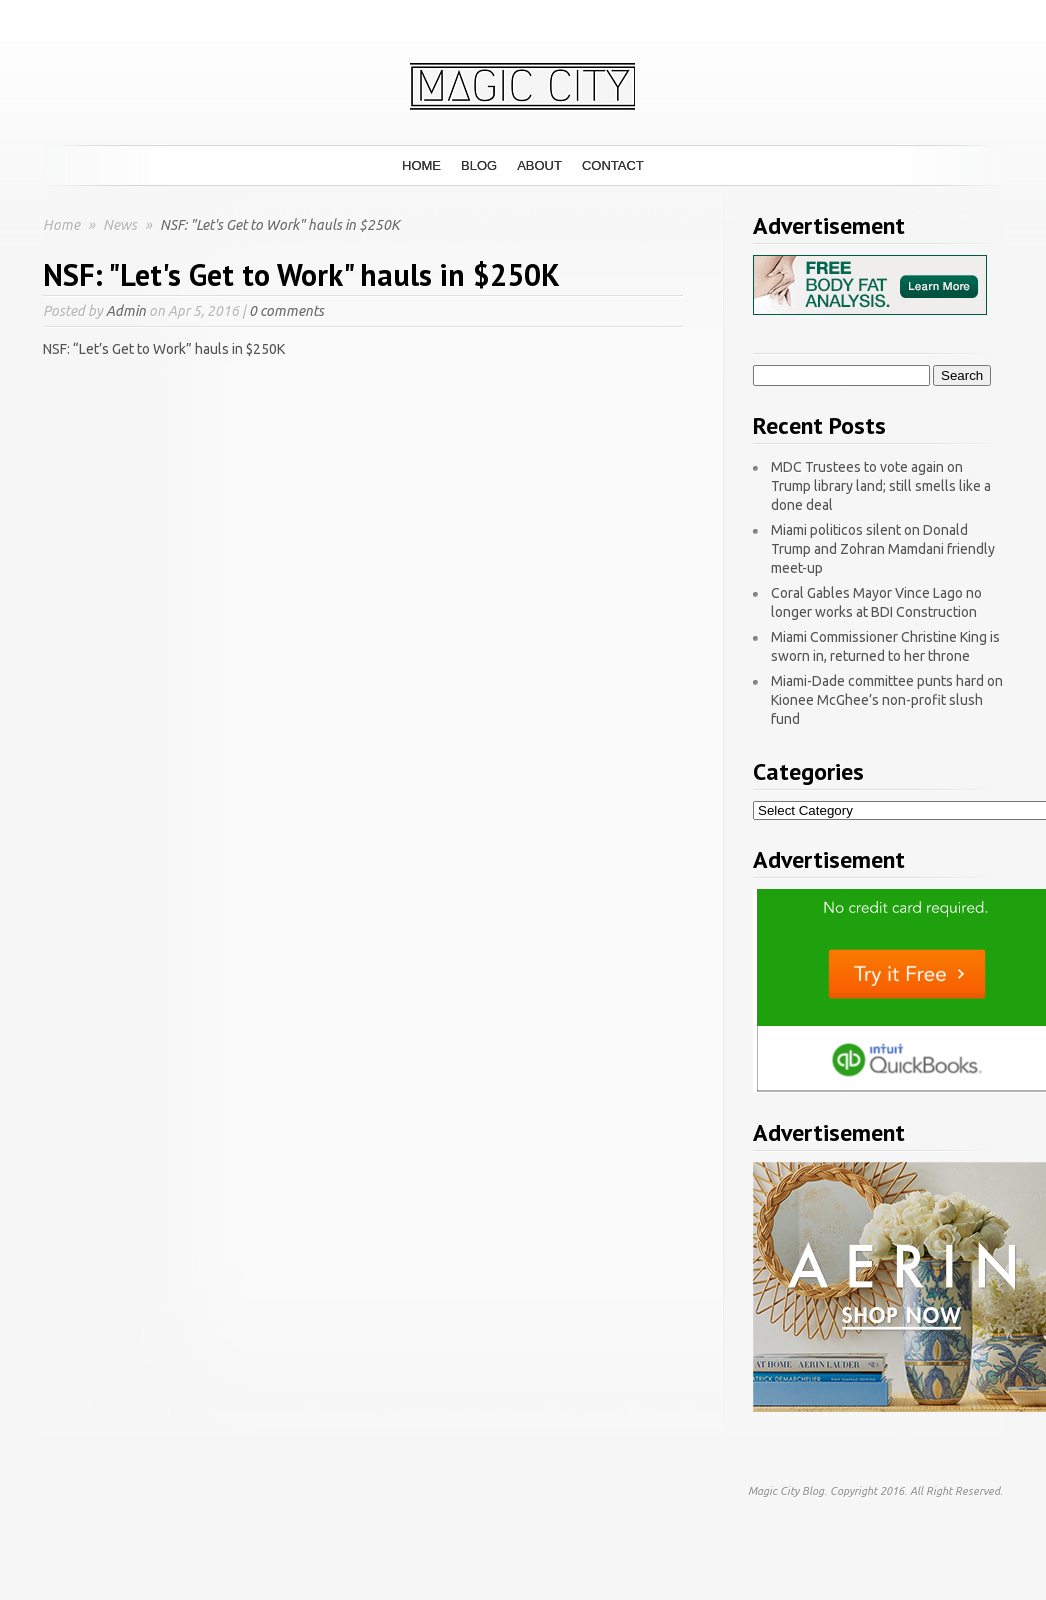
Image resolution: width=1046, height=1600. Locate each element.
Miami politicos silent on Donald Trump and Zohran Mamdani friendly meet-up (883, 549)
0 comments (286, 311)
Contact (613, 165)
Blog (479, 165)
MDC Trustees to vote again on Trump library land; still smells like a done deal (881, 486)
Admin (126, 311)
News (121, 225)
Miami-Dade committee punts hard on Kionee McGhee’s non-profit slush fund (887, 700)
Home (421, 165)
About (539, 165)
